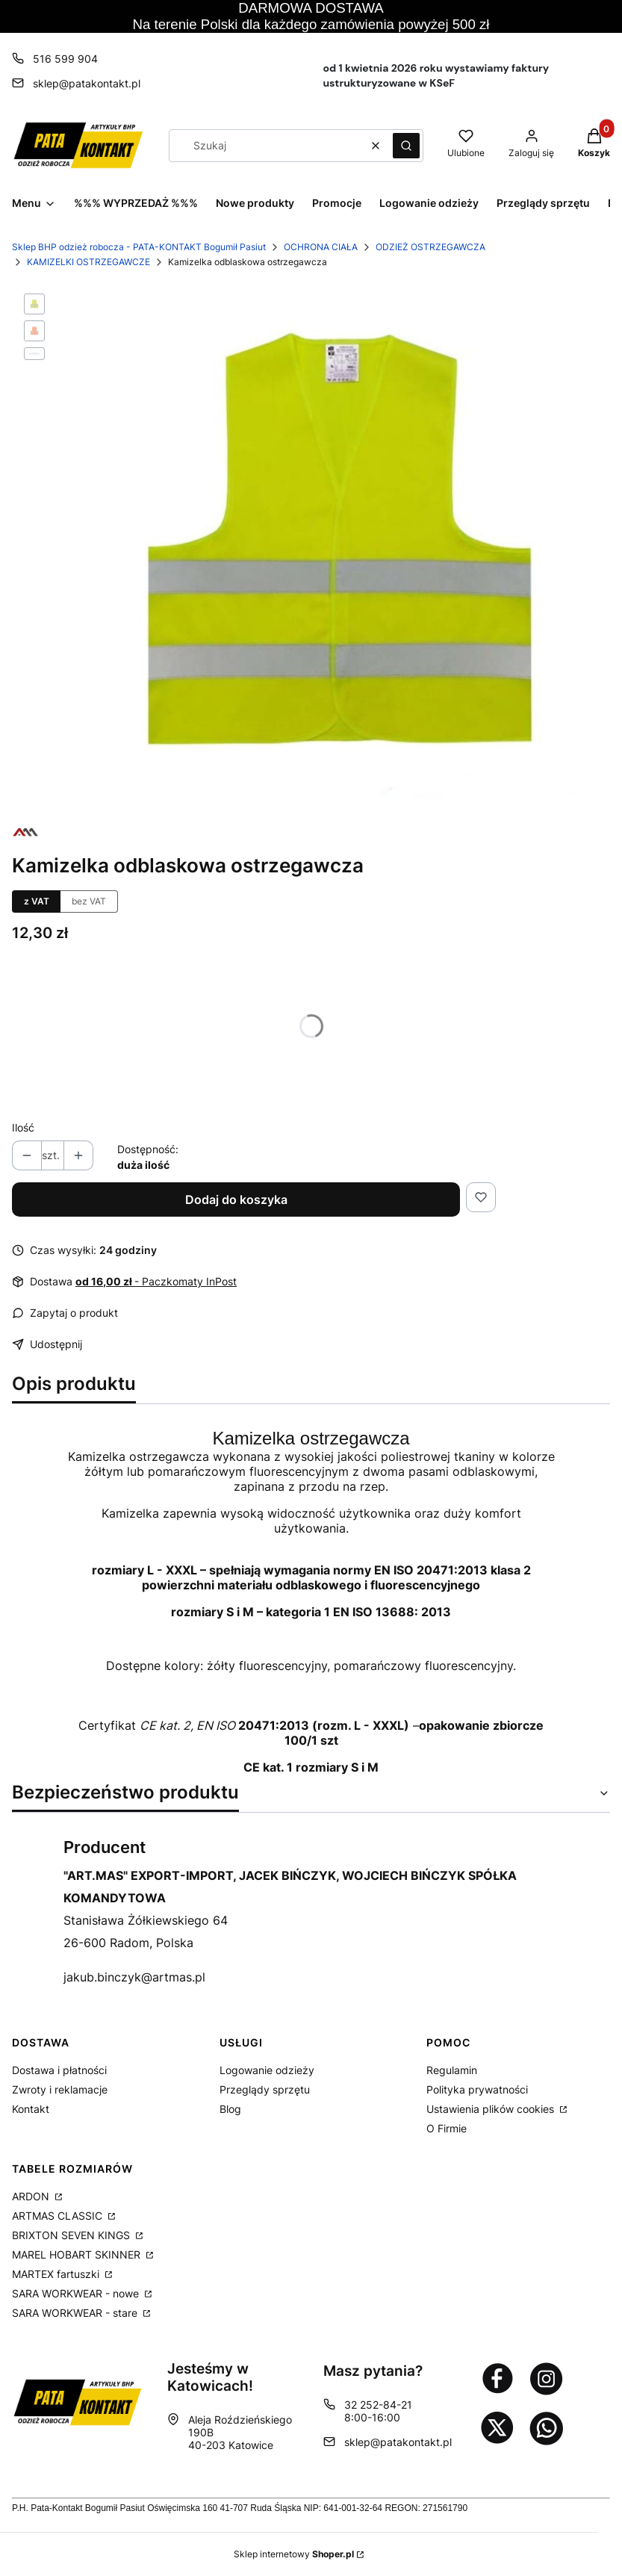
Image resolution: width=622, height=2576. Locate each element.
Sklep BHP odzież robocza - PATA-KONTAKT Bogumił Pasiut (139, 246)
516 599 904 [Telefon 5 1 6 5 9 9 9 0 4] (65, 58)
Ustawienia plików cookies (491, 2108)
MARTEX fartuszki (57, 2274)
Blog (230, 2108)
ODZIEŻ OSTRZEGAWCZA (430, 246)
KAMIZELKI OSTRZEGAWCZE (88, 261)
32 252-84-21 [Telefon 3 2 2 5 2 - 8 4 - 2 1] (378, 2404)
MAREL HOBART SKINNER (77, 2254)
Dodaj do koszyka (236, 1199)
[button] (406, 145)
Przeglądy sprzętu (265, 2089)
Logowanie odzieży (267, 2070)
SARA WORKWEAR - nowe (77, 2293)
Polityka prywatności (477, 2089)
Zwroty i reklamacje (60, 2089)
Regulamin (451, 2070)
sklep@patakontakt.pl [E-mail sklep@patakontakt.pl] (86, 83)
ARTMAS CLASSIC (58, 2215)
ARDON (32, 2196)
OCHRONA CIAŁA (321, 246)
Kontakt (30, 2108)
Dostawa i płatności (59, 2070)
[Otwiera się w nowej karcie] (497, 2378)
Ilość (23, 1127)
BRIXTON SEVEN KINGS (72, 2235)
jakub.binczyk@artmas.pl (134, 1977)
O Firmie (446, 2128)
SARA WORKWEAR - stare (76, 2312)
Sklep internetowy (294, 2554)
